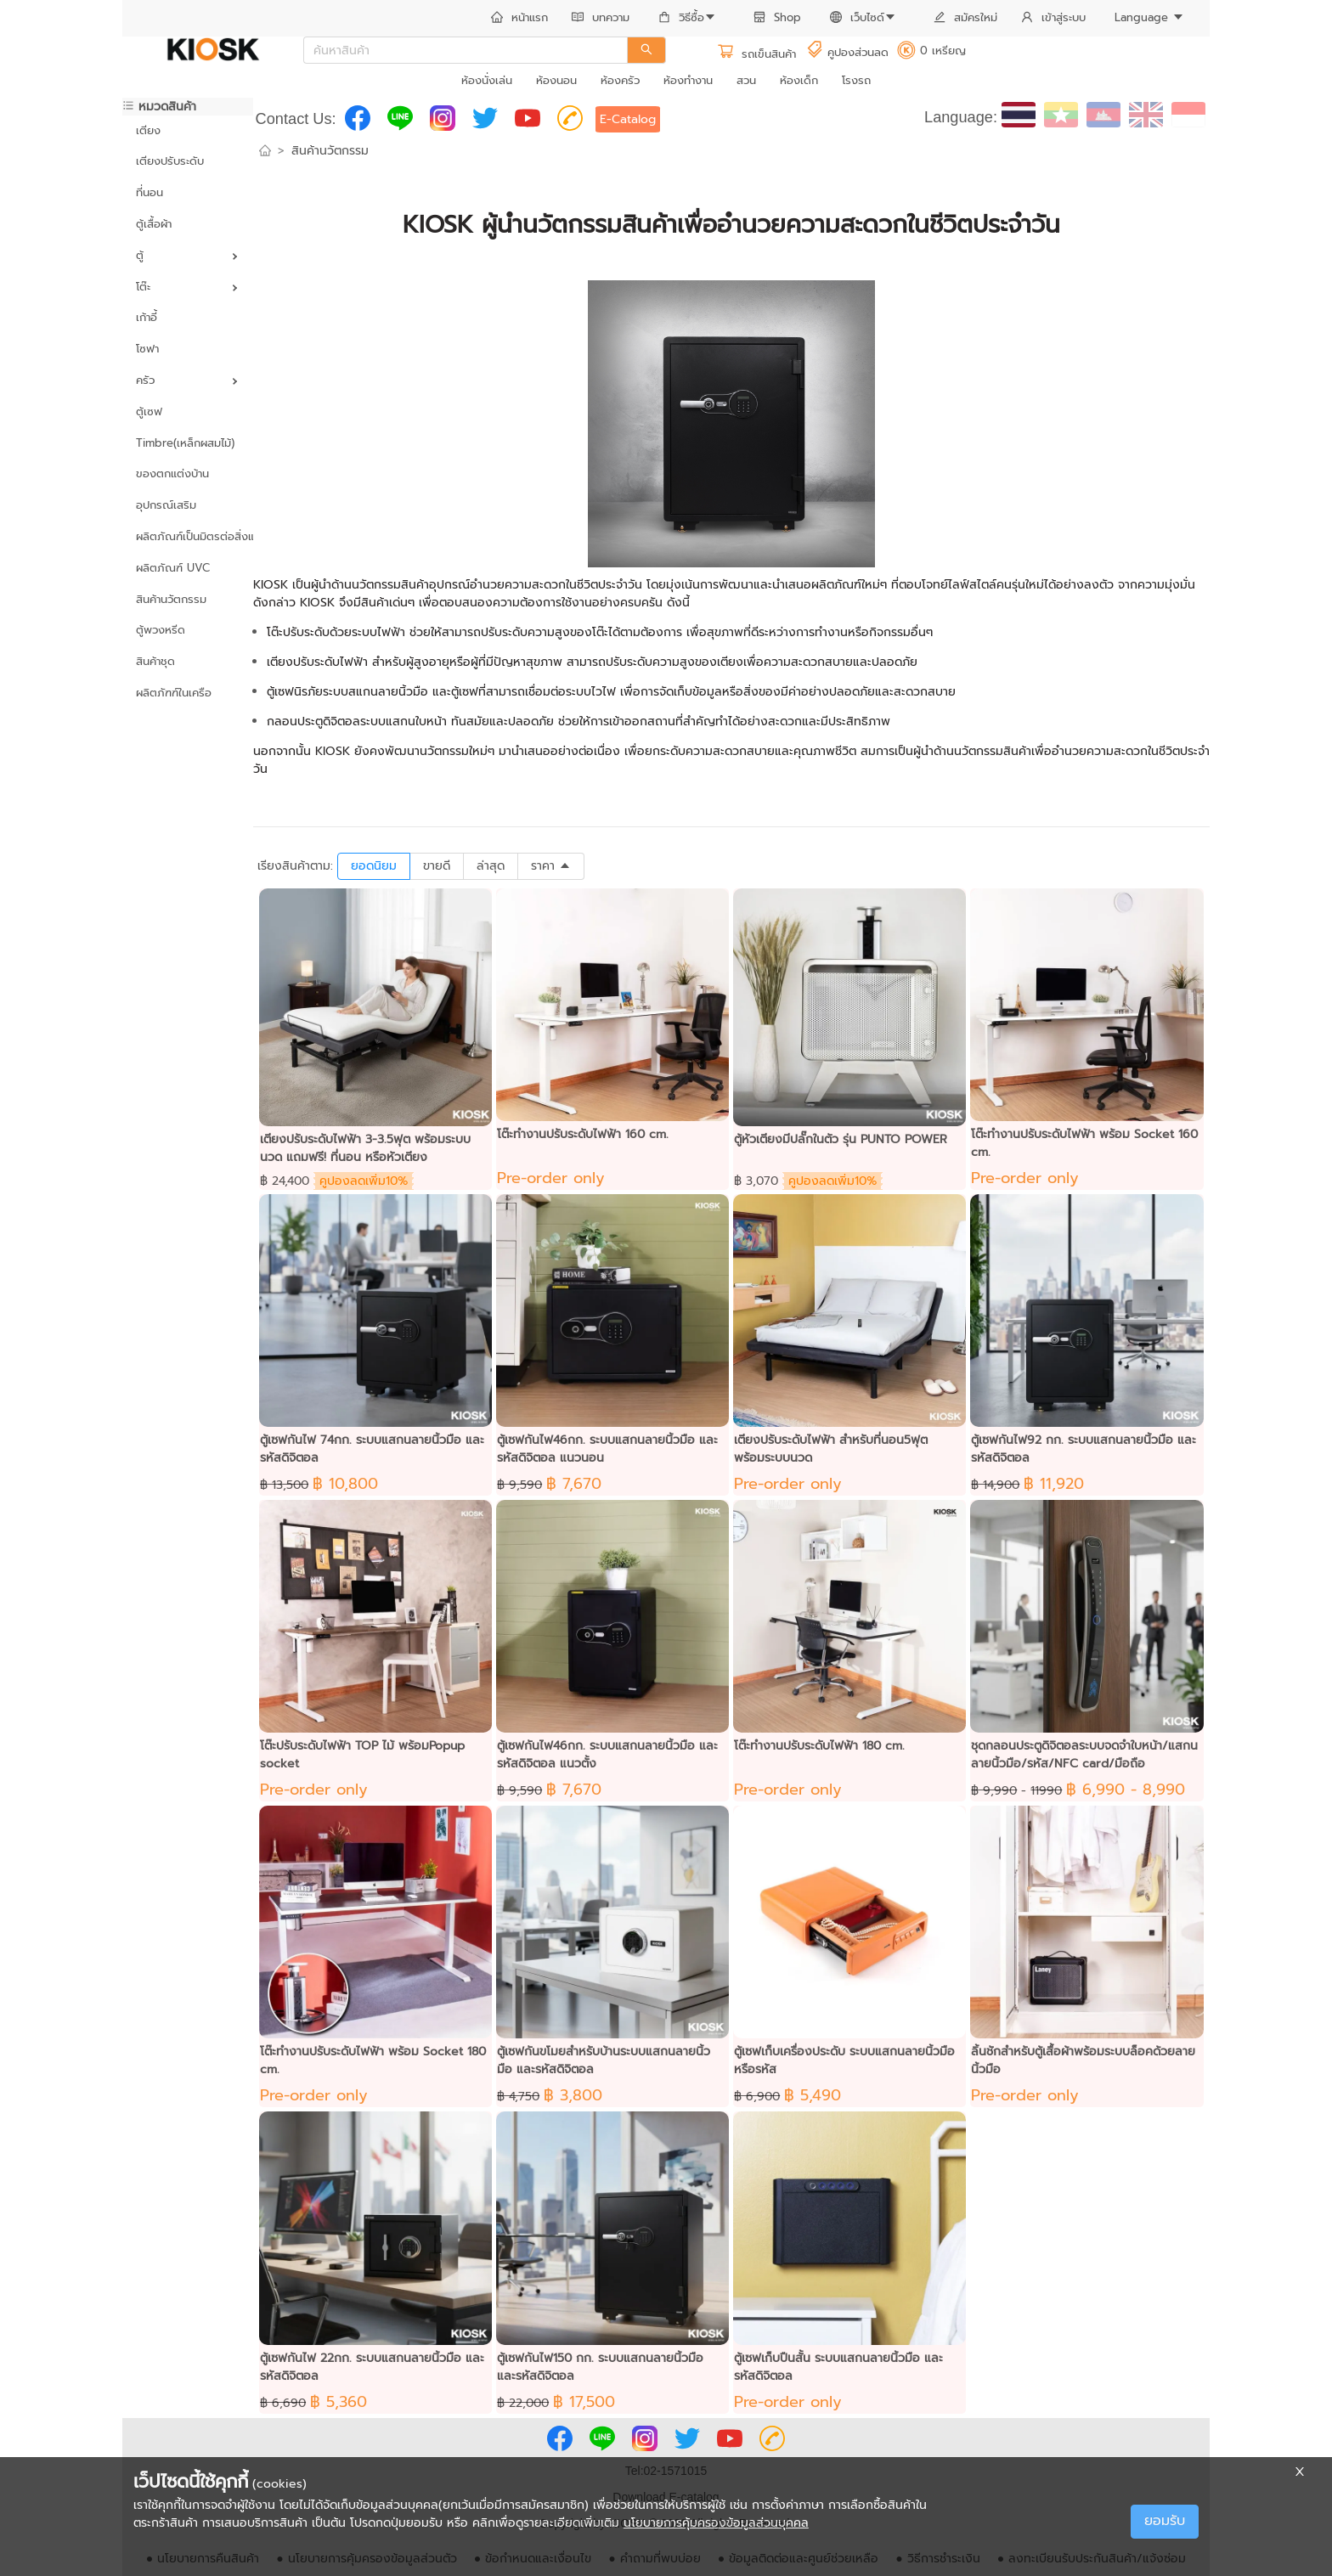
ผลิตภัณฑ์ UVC (173, 568)
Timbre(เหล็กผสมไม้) (185, 443)
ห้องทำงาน (688, 80)
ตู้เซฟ (149, 411)
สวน (746, 80)
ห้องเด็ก (799, 80)
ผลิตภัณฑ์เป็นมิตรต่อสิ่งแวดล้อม (188, 536)
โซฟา (147, 349)
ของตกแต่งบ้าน (172, 473)
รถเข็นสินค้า (756, 54)
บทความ (600, 17)
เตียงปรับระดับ (170, 161)
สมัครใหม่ (965, 17)
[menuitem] (519, 18)
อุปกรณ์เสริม (166, 505)
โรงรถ (856, 80)
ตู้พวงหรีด (160, 630)
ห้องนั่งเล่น (486, 80)
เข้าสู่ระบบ (1053, 17)
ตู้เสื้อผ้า (154, 224)
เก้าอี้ (146, 317)
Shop (777, 17)
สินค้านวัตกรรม (171, 599)
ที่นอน (149, 192)
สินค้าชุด (155, 661)
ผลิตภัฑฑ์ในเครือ (174, 693)
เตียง (148, 130)
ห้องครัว (620, 80)
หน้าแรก (519, 17)
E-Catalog (628, 119)
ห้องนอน (556, 80)
